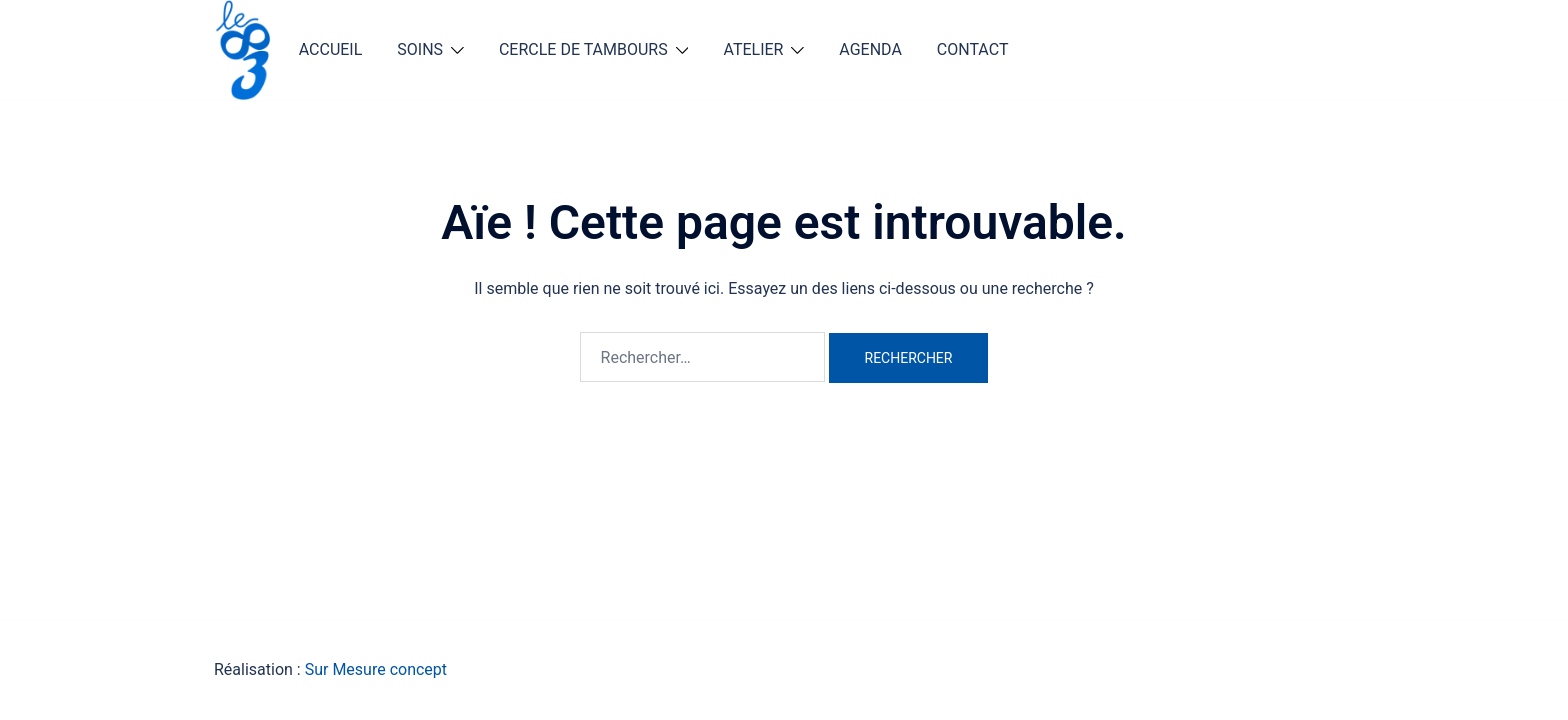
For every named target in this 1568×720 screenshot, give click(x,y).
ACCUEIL (331, 49)
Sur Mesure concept (376, 669)
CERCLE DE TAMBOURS (583, 49)
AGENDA (870, 49)
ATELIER (753, 49)
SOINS (420, 49)
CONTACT (973, 49)
